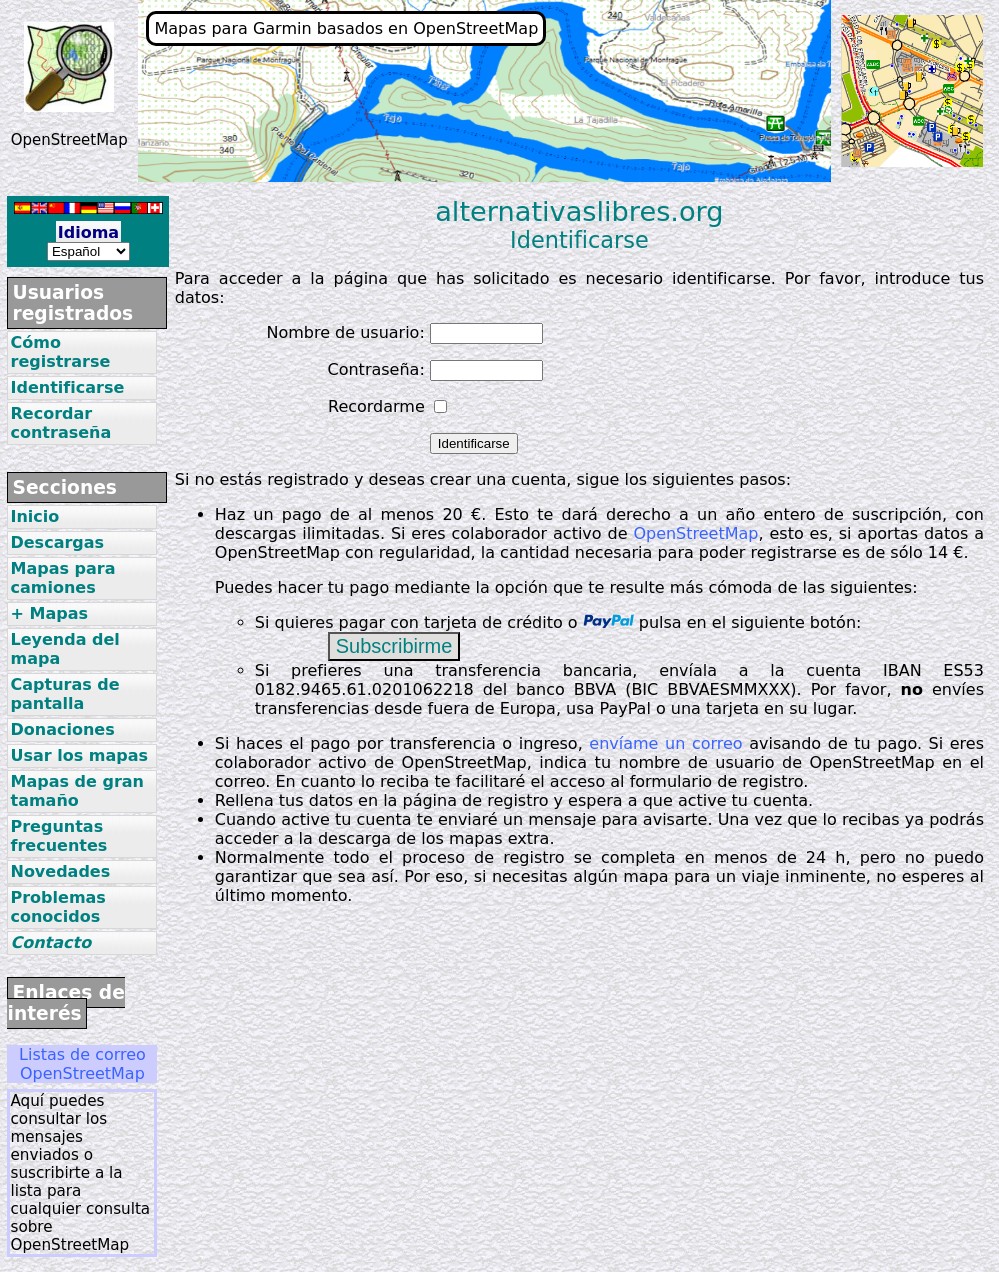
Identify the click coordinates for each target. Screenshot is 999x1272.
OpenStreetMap (695, 533)
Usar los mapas (79, 755)
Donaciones (62, 729)
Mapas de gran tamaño (76, 791)
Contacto (50, 942)
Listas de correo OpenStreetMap (82, 1064)
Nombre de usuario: (345, 332)
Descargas (57, 542)
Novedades (60, 871)
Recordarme (376, 406)
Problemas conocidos (57, 907)
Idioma (88, 232)
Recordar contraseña (60, 423)
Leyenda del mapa (64, 649)
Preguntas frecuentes (58, 836)
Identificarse (67, 387)
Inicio (34, 516)
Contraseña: (376, 369)
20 (452, 514)
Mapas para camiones (62, 578)
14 (938, 552)
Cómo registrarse (60, 352)
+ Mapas (48, 613)
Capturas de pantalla (64, 694)
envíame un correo (665, 743)
